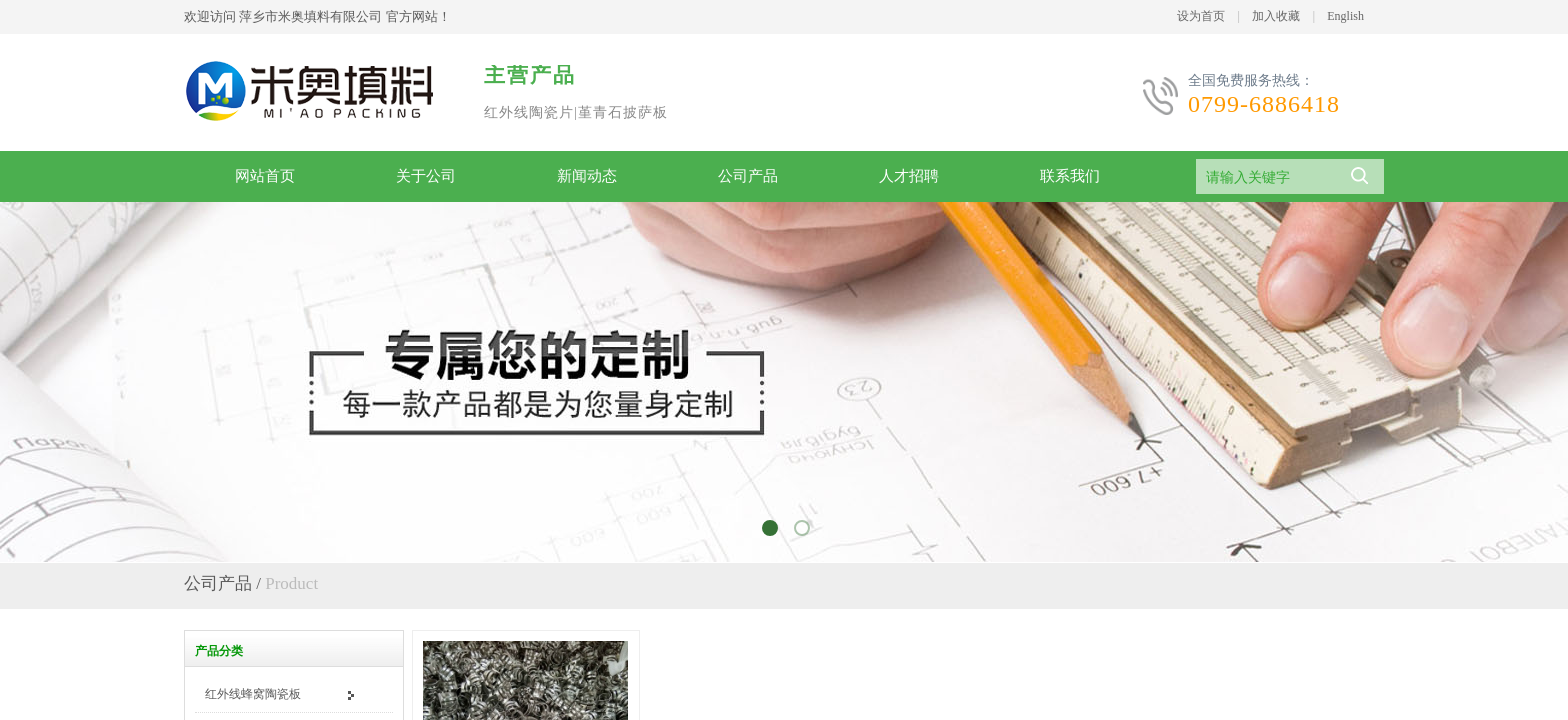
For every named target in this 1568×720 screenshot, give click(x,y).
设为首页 (1201, 16)
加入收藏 (1276, 16)
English (1345, 16)
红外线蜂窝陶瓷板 (253, 694)
